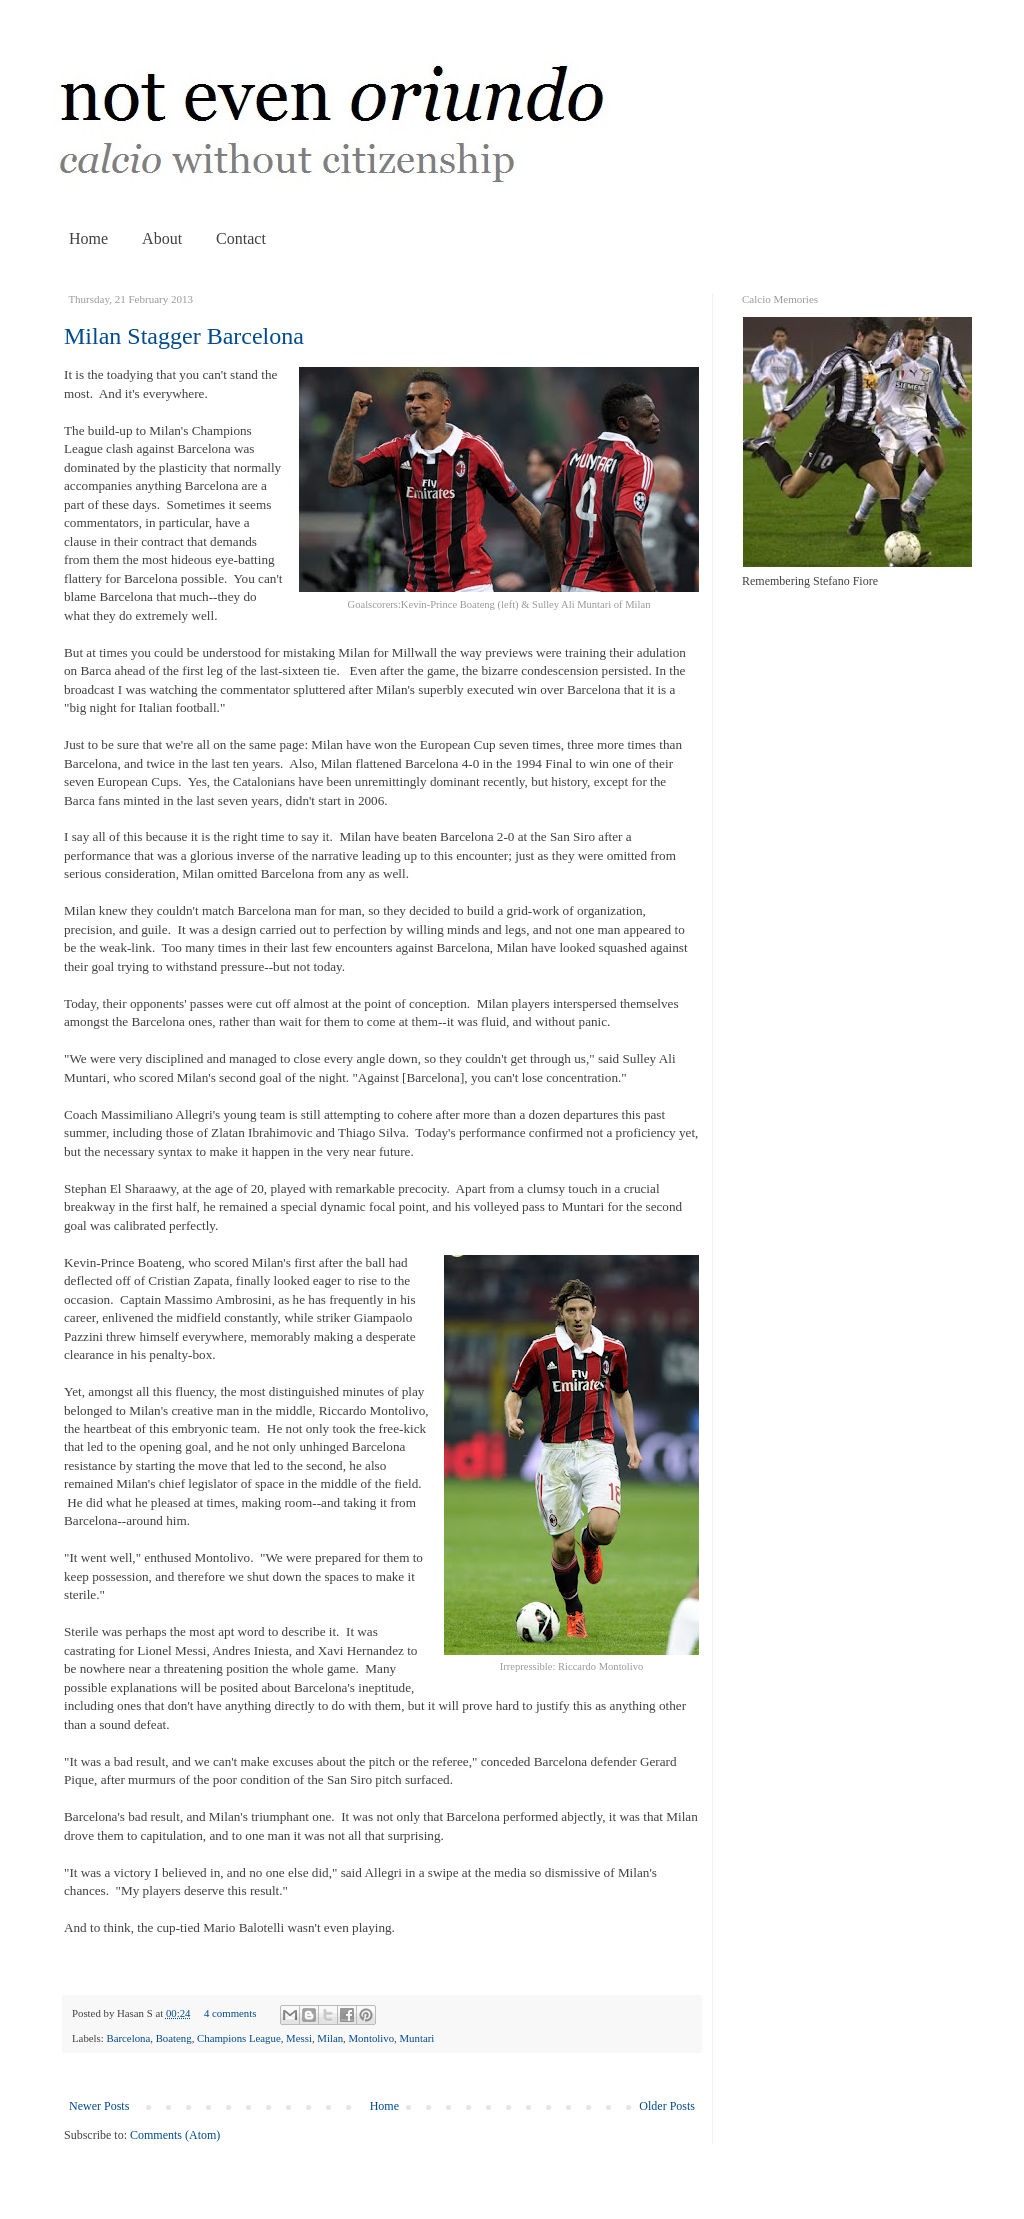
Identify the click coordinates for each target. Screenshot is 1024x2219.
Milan (330, 2038)
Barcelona (128, 2038)
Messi (299, 2038)
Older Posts (667, 2106)
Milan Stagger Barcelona (184, 336)
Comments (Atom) (175, 2135)
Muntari (417, 2038)
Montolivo (372, 2038)
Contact (241, 238)
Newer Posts (99, 2106)
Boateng (174, 2038)
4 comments (230, 2013)
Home (88, 238)
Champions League (239, 2038)
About (162, 238)
